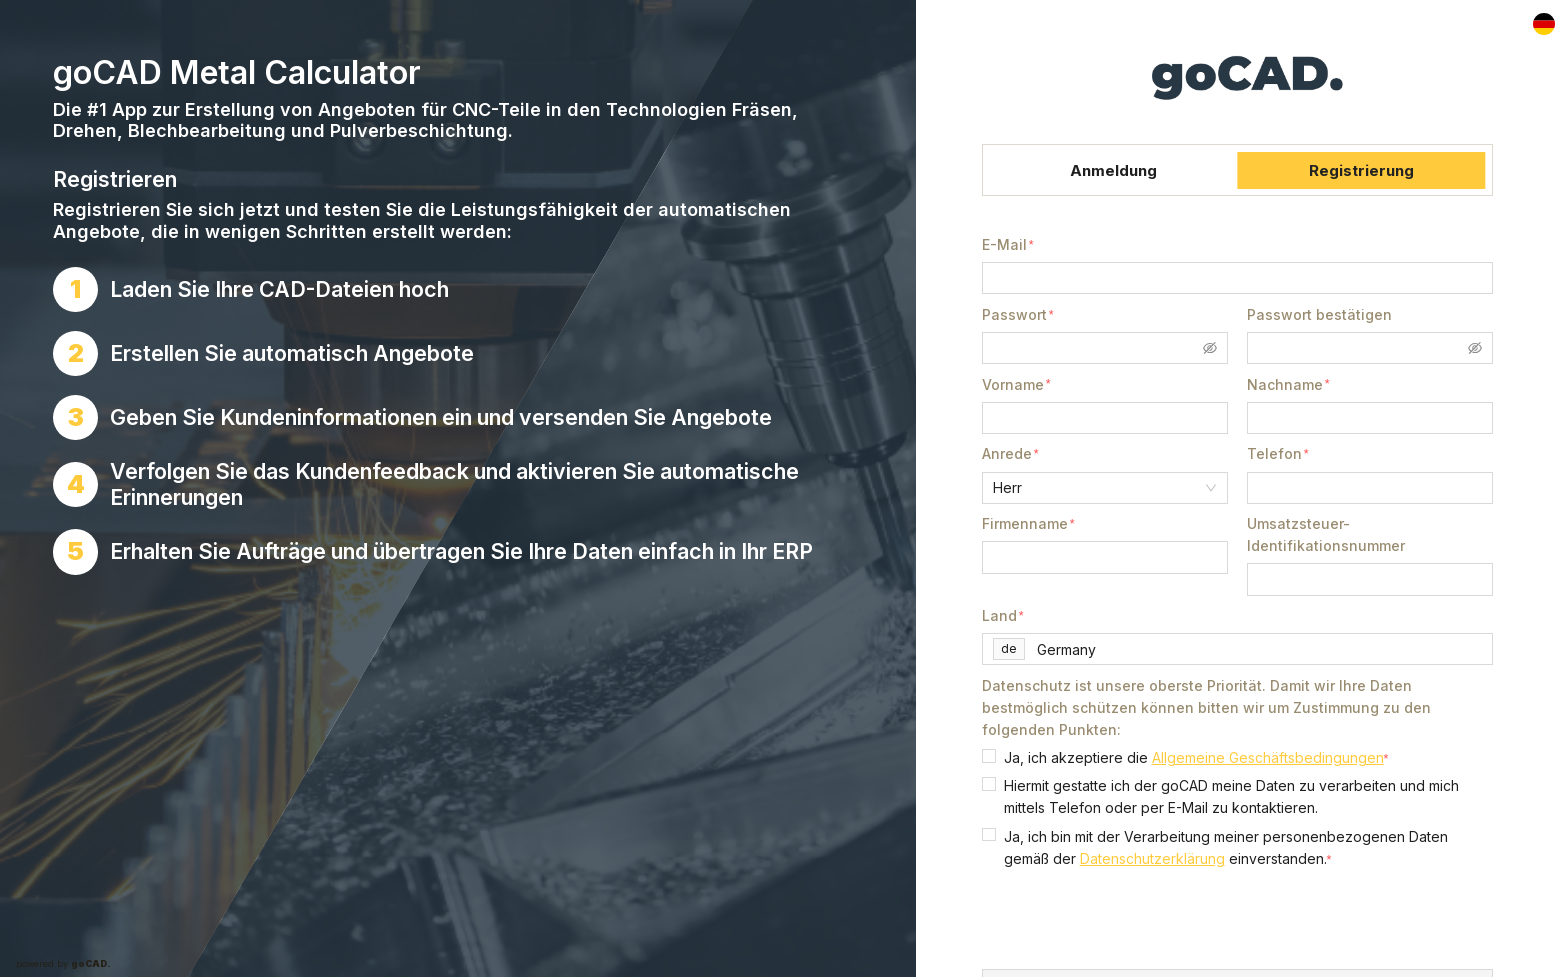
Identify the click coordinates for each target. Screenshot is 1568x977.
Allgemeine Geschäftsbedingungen (1268, 757)
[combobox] (1261, 649)
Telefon (1274, 453)
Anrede (1007, 453)
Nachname (1285, 384)
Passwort (1014, 314)
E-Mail (1004, 244)
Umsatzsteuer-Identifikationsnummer (1326, 534)
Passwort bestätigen (1319, 314)
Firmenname (1025, 523)
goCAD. (91, 963)
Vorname (1013, 384)
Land (999, 615)
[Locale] (1544, 24)
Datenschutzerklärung (1152, 858)
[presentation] (1134, 918)
